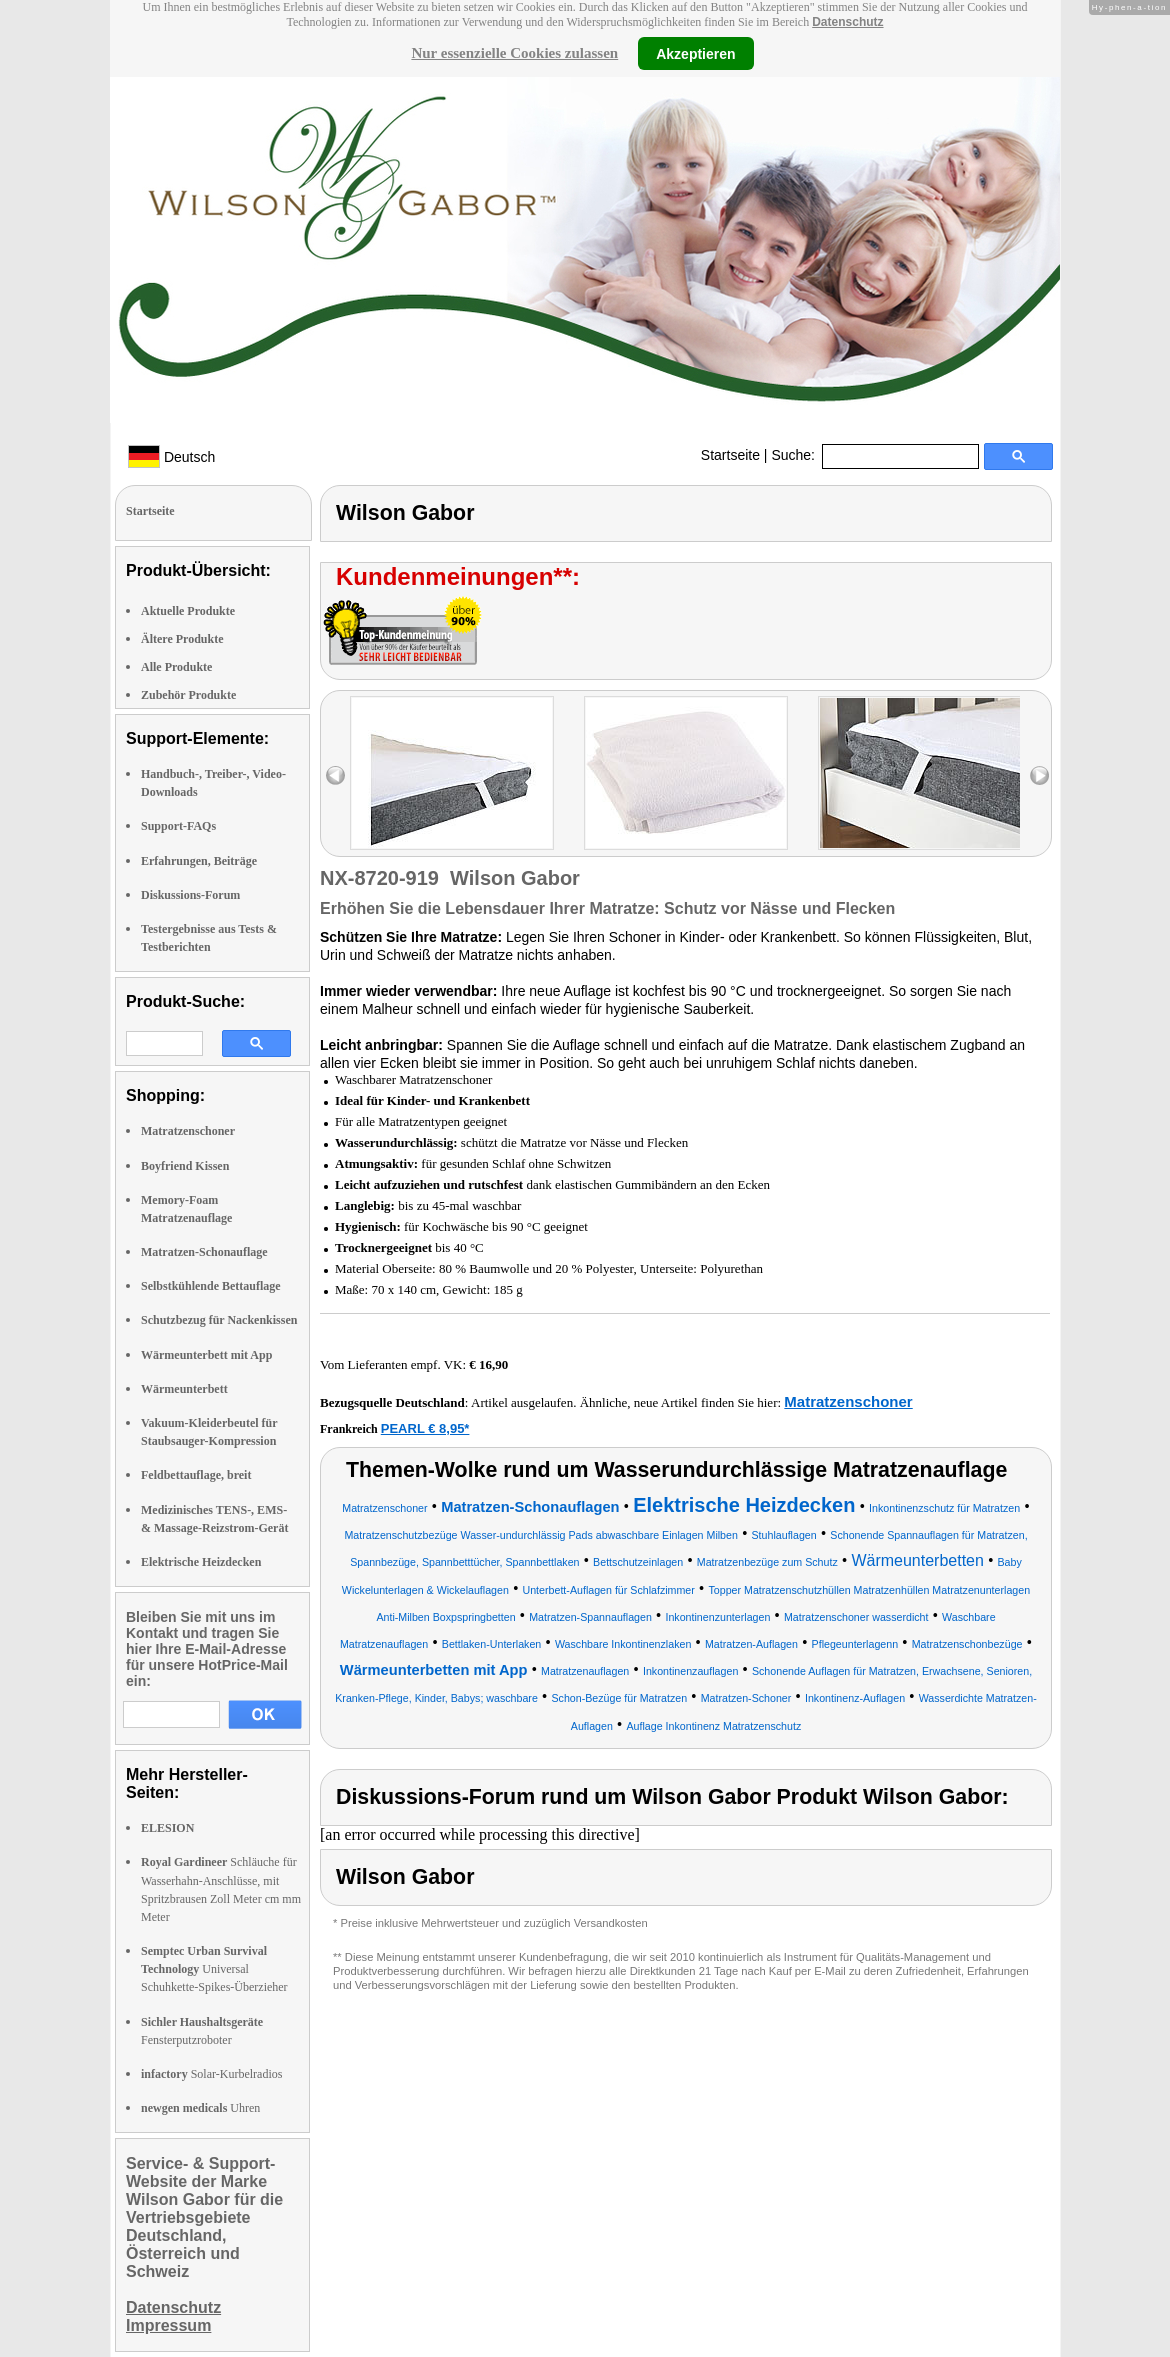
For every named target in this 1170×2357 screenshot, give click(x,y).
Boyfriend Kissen (185, 1166)
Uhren (200, 2108)
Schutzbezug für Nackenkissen (219, 1320)
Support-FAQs (178, 826)
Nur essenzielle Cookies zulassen (514, 53)
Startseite (730, 455)
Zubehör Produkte (188, 695)
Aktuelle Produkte (188, 611)
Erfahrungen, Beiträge (199, 861)
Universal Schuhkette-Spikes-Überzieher (214, 1969)
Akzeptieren (695, 53)
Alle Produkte (176, 667)
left (335, 775)
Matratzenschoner (188, 1131)
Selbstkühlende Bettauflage (211, 1286)
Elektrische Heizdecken (201, 1562)
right (1039, 775)
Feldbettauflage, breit (196, 1475)
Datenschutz (847, 22)
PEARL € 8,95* (425, 1428)
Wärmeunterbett (184, 1389)
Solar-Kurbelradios (211, 2074)
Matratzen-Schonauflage (204, 1252)
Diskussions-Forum (190, 895)
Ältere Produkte (182, 639)
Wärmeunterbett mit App (206, 1355)
